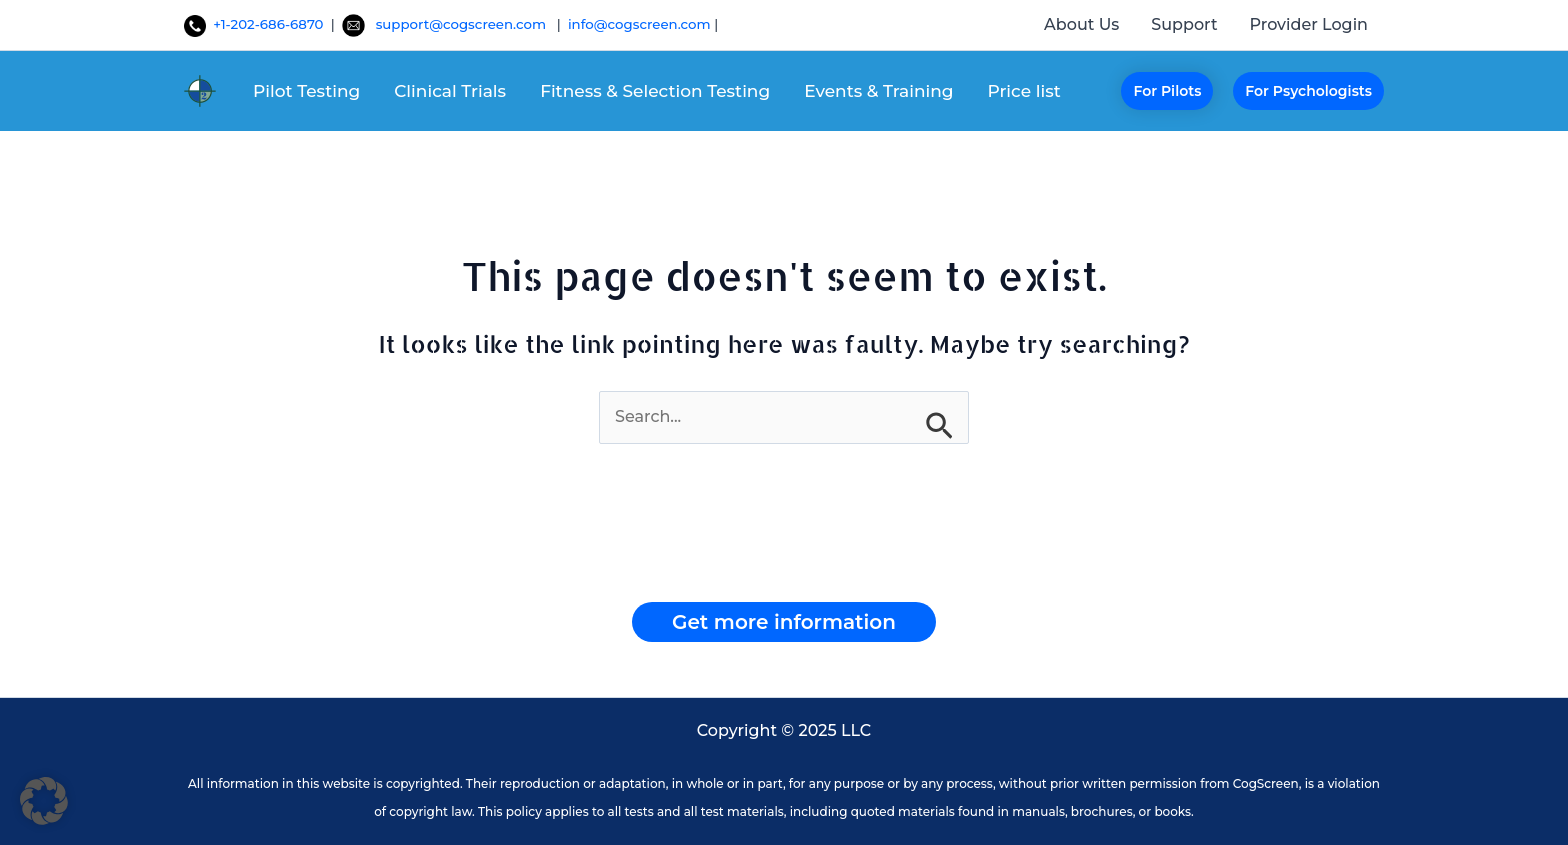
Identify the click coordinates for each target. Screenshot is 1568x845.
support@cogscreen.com (466, 24)
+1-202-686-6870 (255, 24)
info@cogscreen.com (641, 24)
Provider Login (1309, 24)
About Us (1081, 24)
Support (1184, 24)
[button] (1167, 91)
